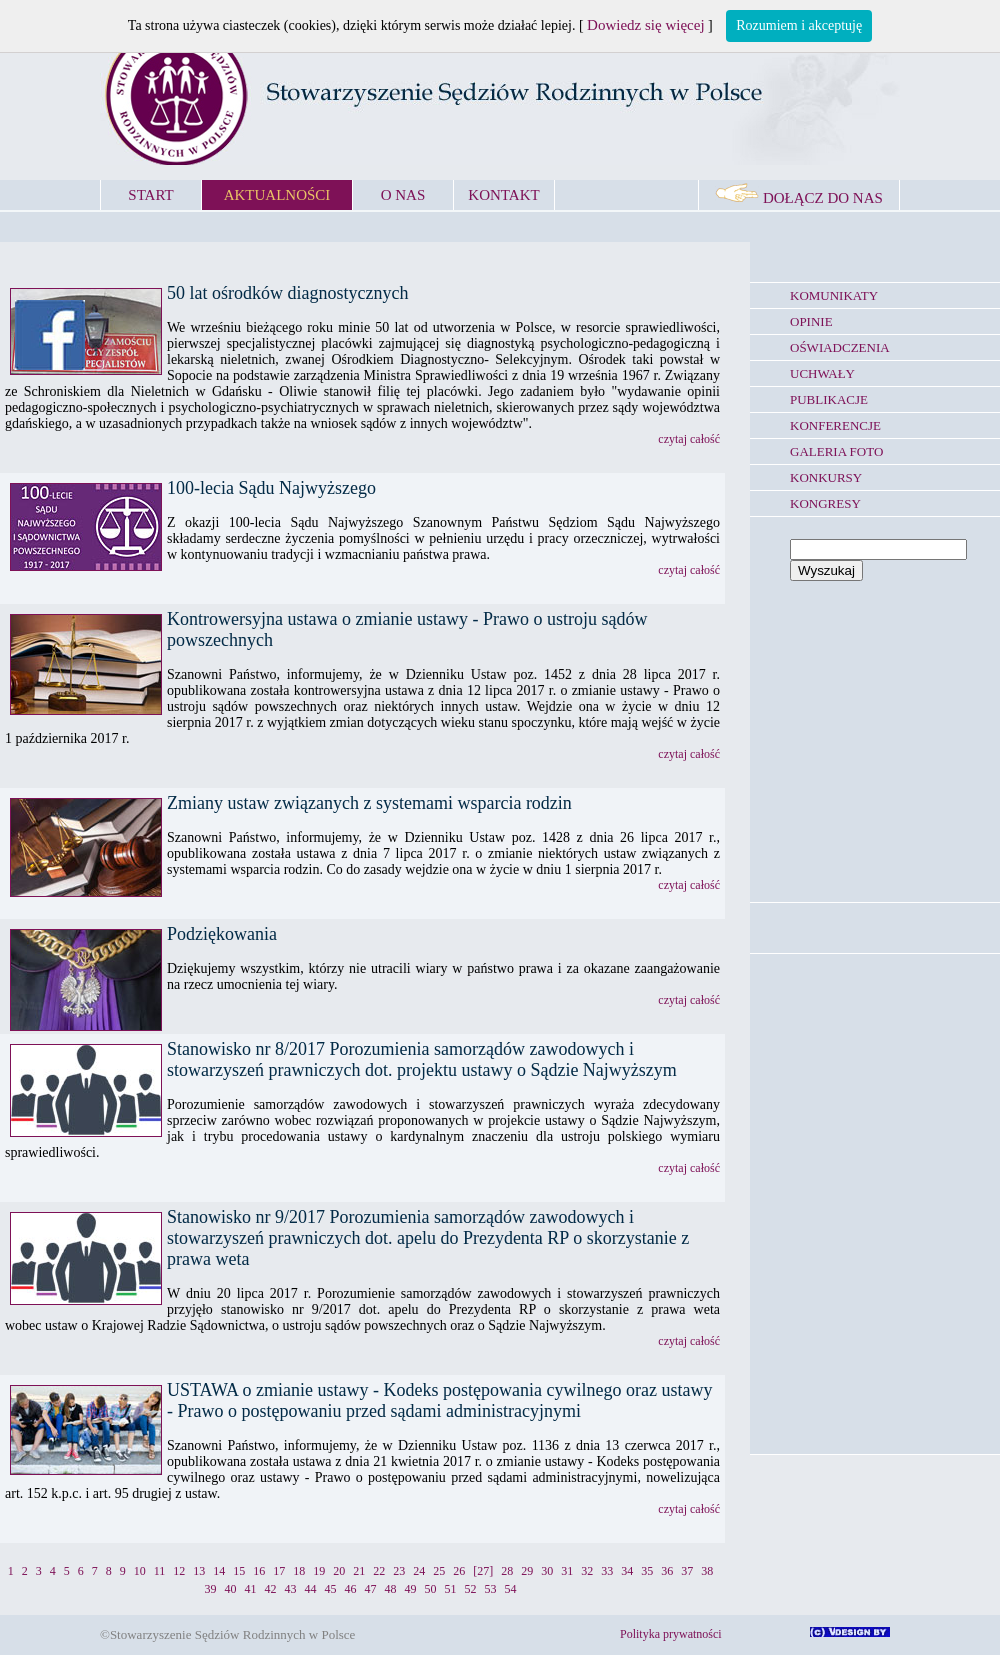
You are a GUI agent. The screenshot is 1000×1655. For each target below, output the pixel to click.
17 (279, 1571)
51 (451, 1589)
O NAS (403, 195)
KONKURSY (826, 477)
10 (140, 1571)
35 (647, 1571)
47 (371, 1589)
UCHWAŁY (822, 373)
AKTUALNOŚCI (277, 195)
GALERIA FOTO (836, 451)
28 (507, 1571)
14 (219, 1571)
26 (459, 1571)
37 (687, 1571)
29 (527, 1571)
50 (431, 1589)
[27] (483, 1571)
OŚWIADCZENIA (840, 347)
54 (511, 1589)
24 (419, 1571)
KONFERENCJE (835, 425)
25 (439, 1571)
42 (271, 1589)
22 (379, 1571)
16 (259, 1571)
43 (291, 1589)
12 (179, 1571)
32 (587, 1571)
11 (160, 1571)
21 (359, 1571)
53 (491, 1589)
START (150, 195)
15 (239, 1571)
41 (251, 1589)
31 (567, 1571)
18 (299, 1571)
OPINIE (811, 321)
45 (331, 1589)
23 (399, 1571)
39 (211, 1589)
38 (707, 1571)
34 (627, 1571)
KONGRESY (825, 503)
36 (667, 1571)
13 (199, 1571)
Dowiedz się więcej (645, 25)
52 (471, 1589)
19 (319, 1571)
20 (339, 1571)
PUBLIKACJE (829, 399)
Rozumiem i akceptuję (799, 25)
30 (547, 1571)
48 (391, 1589)
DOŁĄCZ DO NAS (799, 198)
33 (607, 1571)
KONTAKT (503, 195)
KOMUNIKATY (834, 295)
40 (231, 1589)
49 (411, 1589)
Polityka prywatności (671, 1634)
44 (311, 1589)
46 (351, 1589)
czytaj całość (689, 439)
